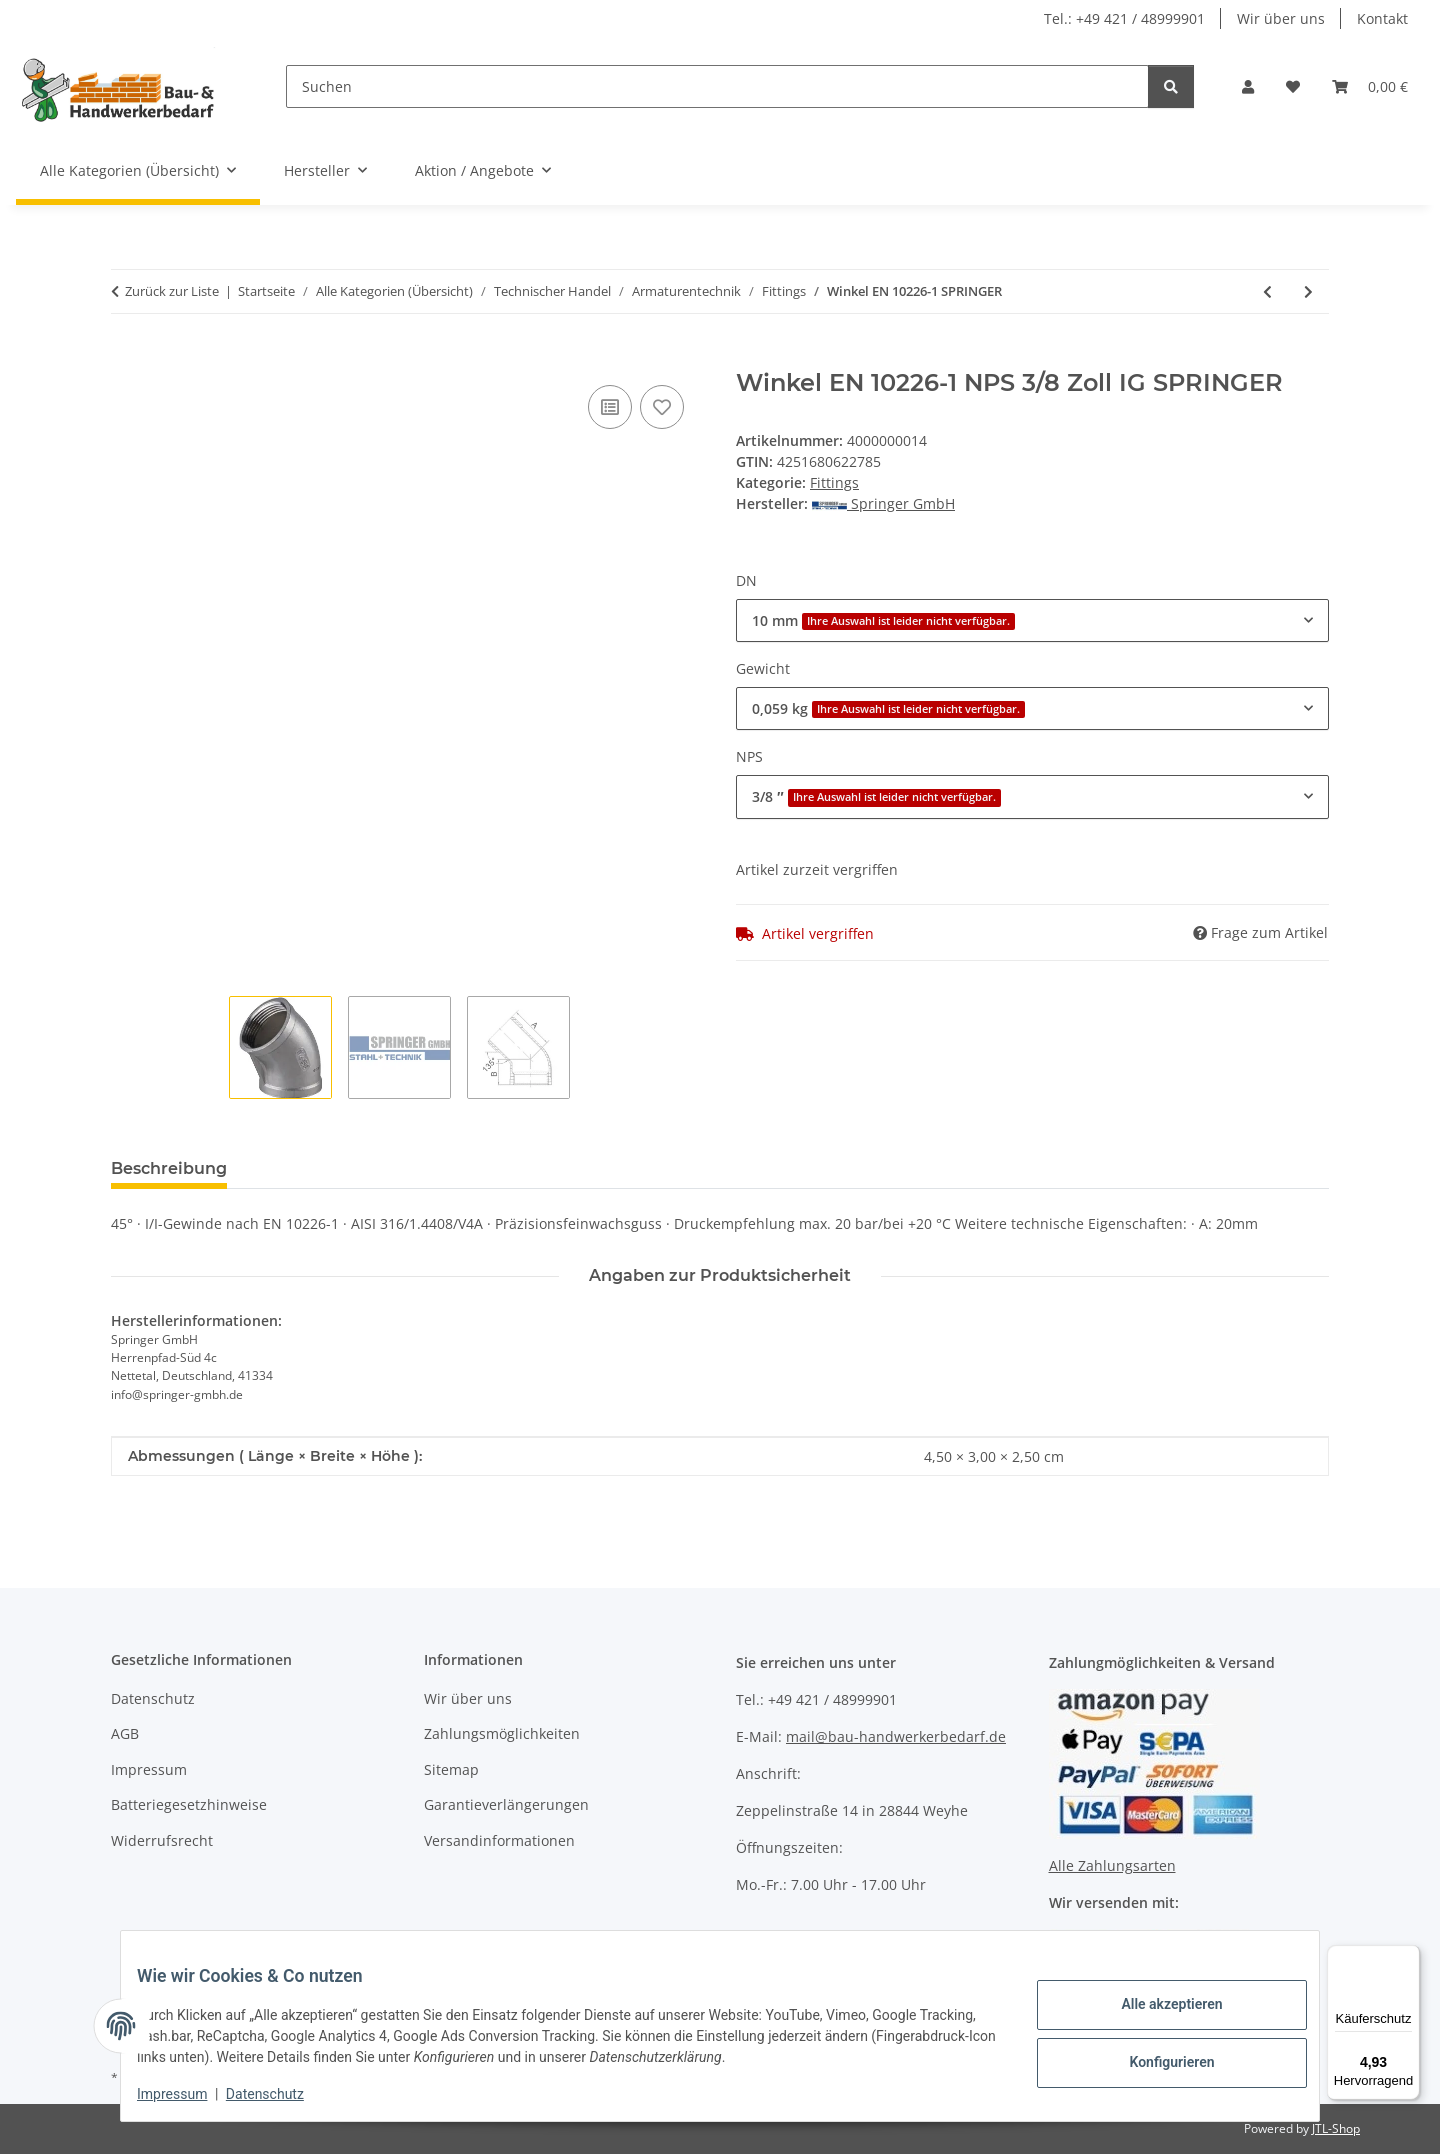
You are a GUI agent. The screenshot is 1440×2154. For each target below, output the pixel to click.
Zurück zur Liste (172, 291)
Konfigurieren (1155, 2059)
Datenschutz (281, 2094)
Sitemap (451, 1769)
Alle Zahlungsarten (1112, 1865)
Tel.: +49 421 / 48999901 (1124, 18)
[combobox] (1032, 620)
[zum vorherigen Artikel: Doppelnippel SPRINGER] (1267, 291)
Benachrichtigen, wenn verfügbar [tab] (546, 1168)
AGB (125, 1733)
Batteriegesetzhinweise (189, 1804)
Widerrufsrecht (162, 1840)
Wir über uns (1281, 18)
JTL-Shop (1336, 2128)
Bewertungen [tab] (316, 1168)
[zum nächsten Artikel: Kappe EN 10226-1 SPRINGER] (1308, 291)
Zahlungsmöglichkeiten (502, 1733)
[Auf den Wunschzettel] (662, 407)
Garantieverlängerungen (506, 1804)
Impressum (188, 2094)
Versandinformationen (499, 1840)
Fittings (834, 482)
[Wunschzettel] (1293, 86)
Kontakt (1382, 18)
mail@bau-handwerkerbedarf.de (896, 1736)
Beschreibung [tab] (169, 1168)
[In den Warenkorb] (127, 358)
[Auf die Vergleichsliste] (610, 407)
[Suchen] (717, 86)
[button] (1248, 86)
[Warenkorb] (1370, 86)
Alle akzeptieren (1155, 2007)
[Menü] (1408, 1957)
